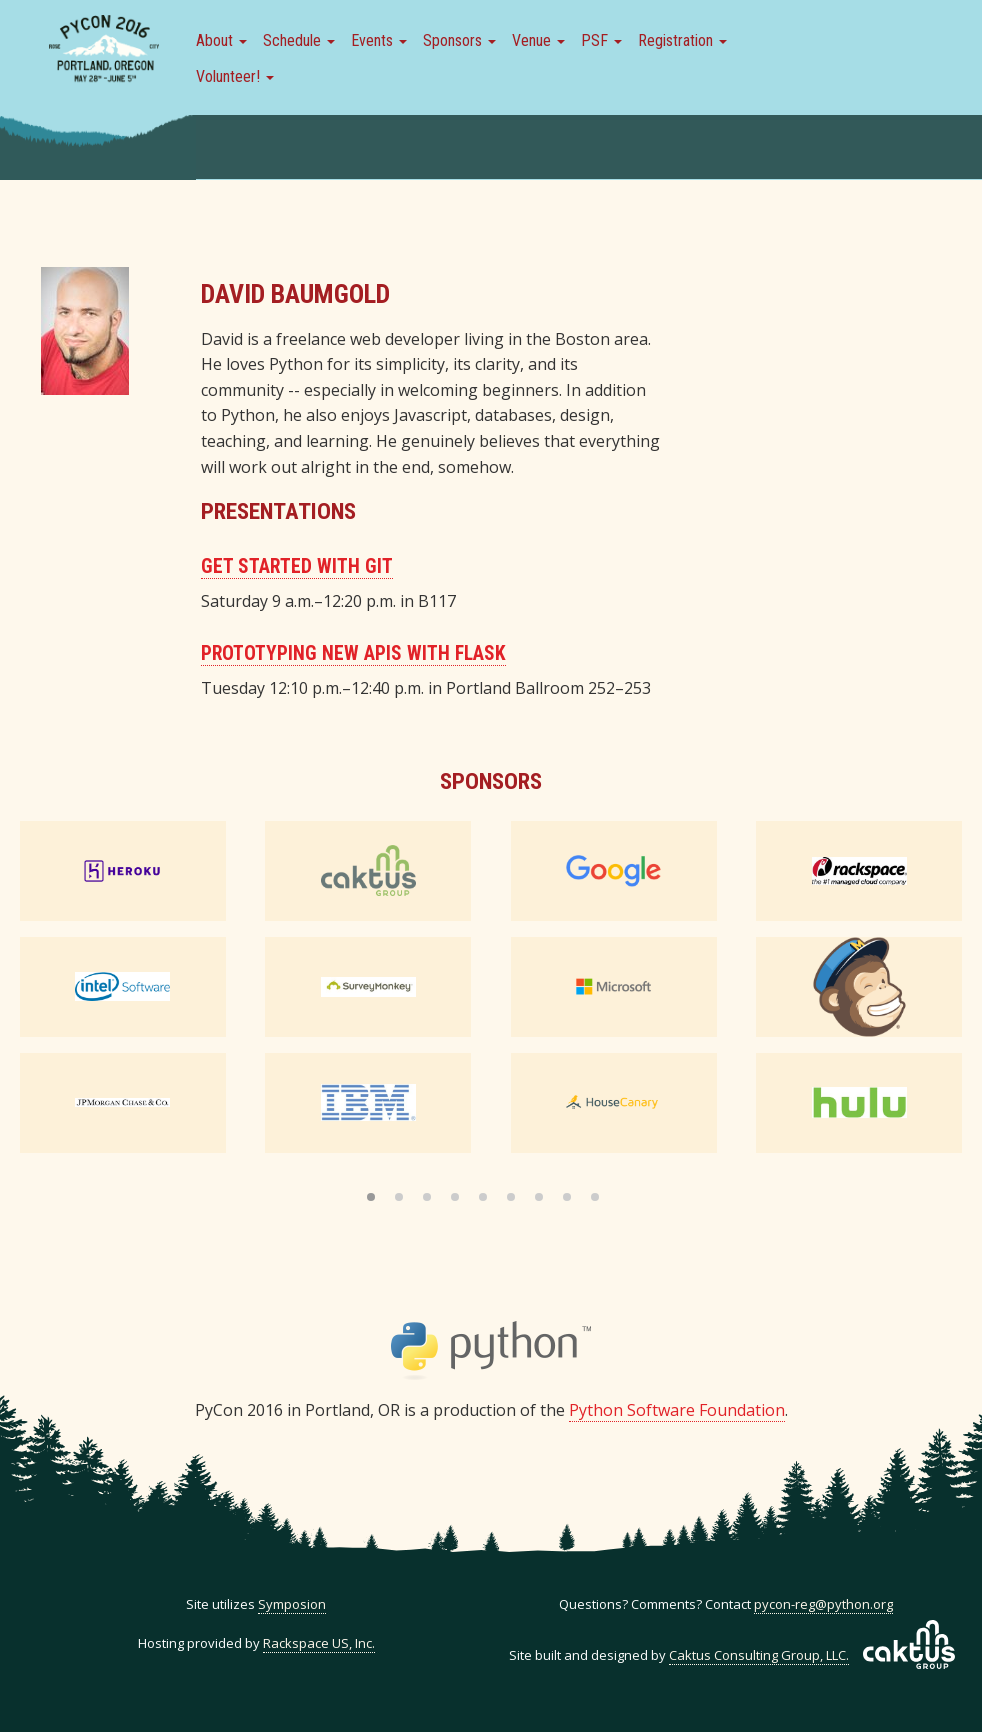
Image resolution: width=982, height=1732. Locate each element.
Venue (538, 40)
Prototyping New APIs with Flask (353, 653)
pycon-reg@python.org (823, 1604)
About (221, 40)
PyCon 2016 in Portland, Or (104, 50)
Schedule (299, 40)
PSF (601, 40)
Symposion (292, 1604)
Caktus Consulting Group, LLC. (759, 1655)
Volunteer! (235, 76)
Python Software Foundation (677, 1410)
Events (379, 40)
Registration (682, 40)
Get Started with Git (297, 566)
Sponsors (459, 40)
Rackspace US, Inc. (319, 1643)
